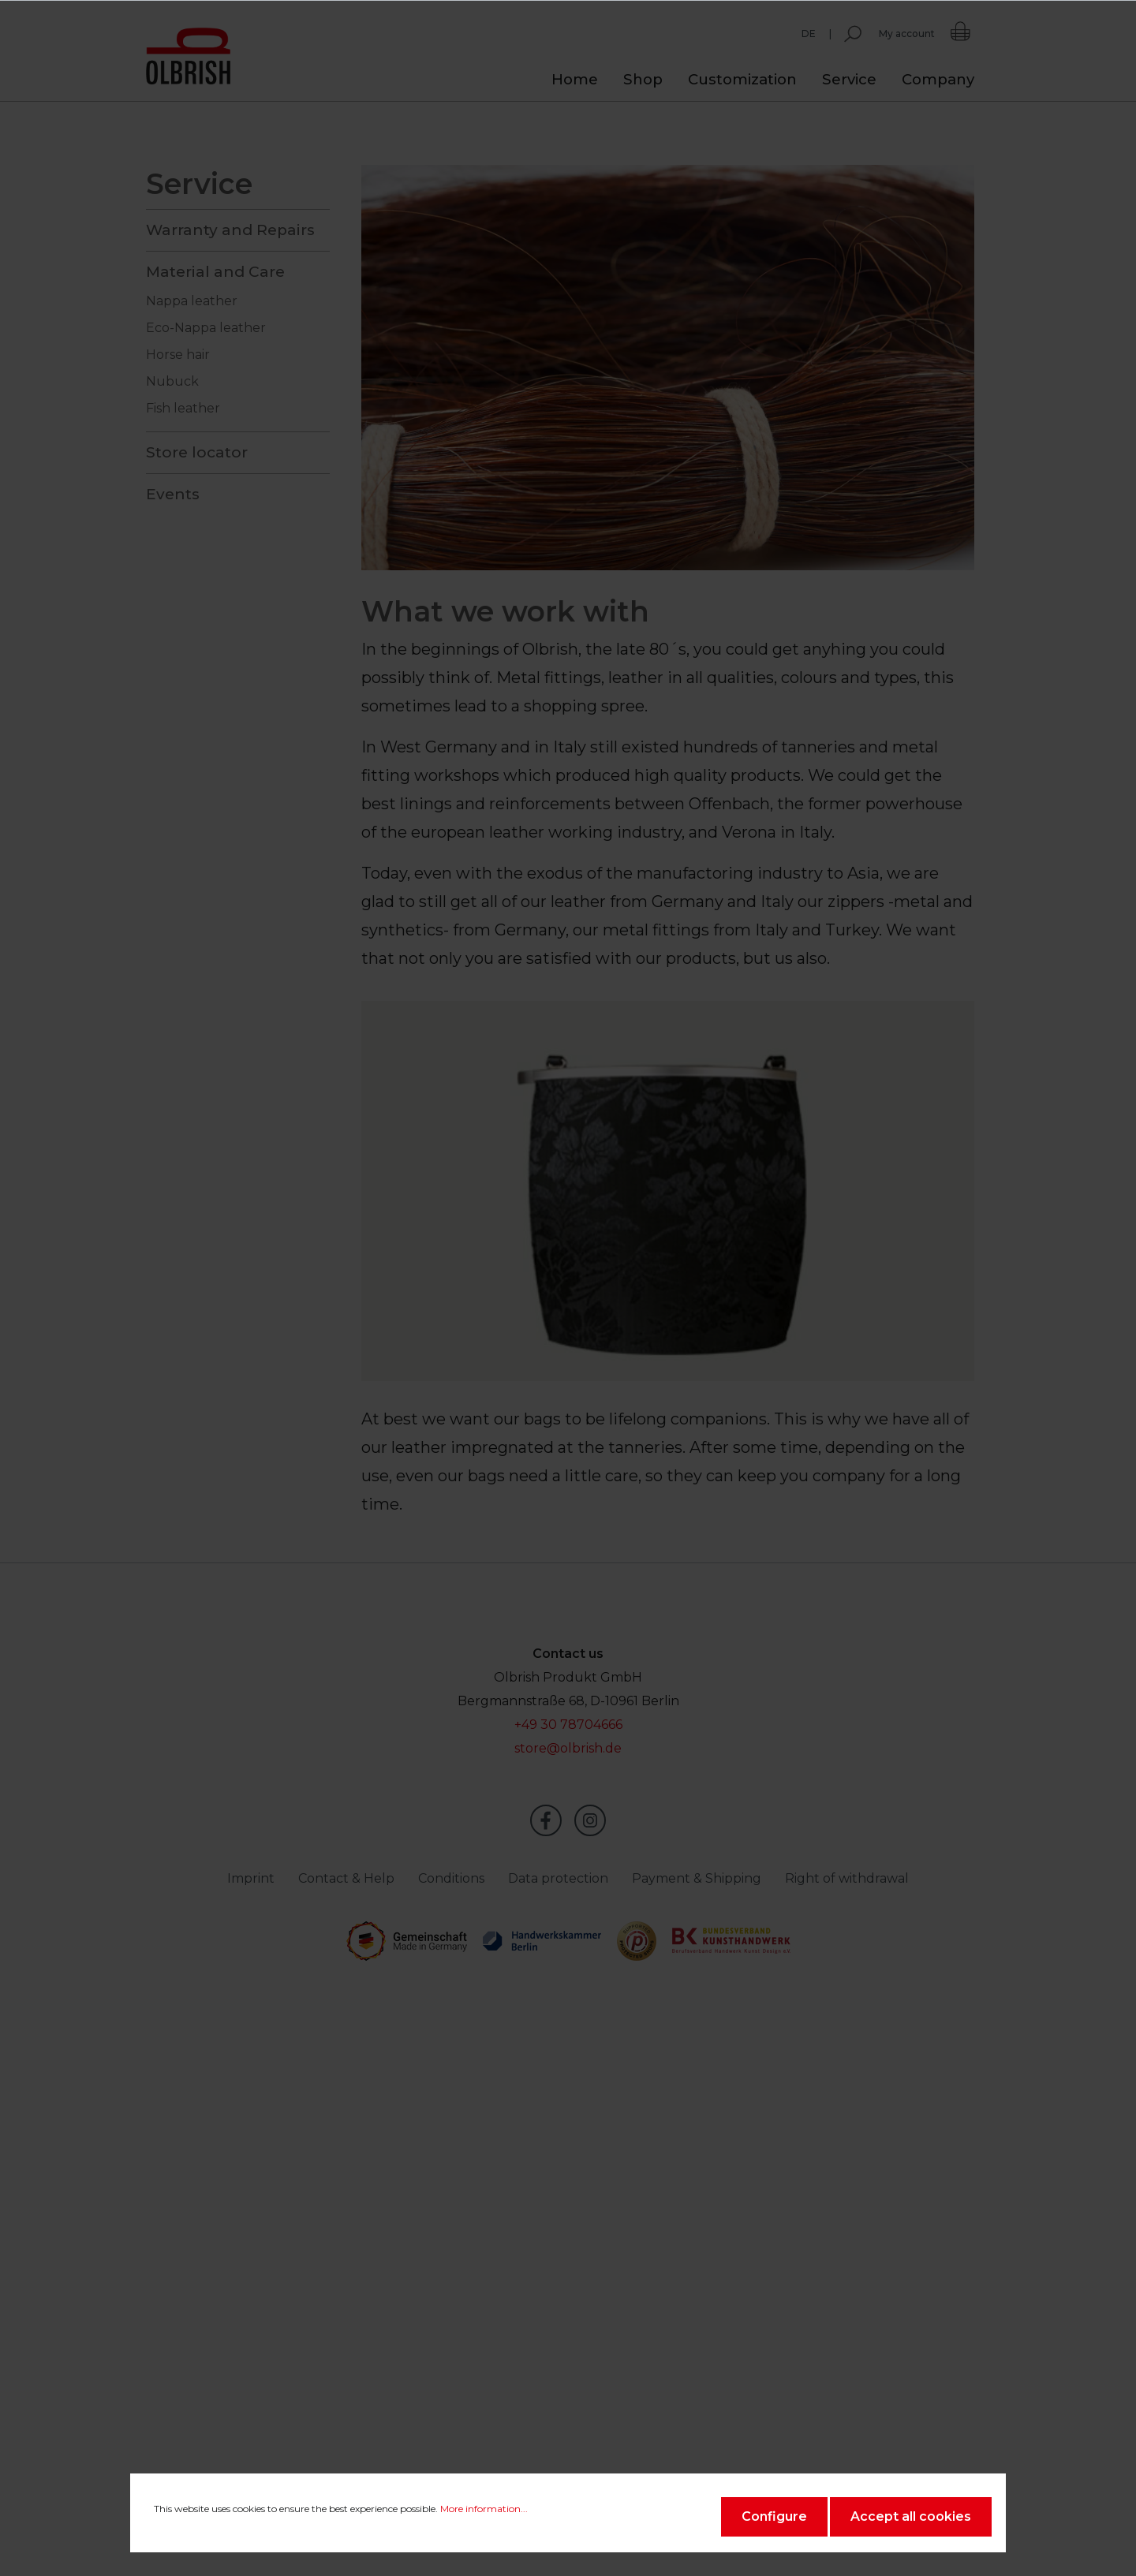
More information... (484, 2508)
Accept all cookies (910, 2516)
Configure (774, 2516)
